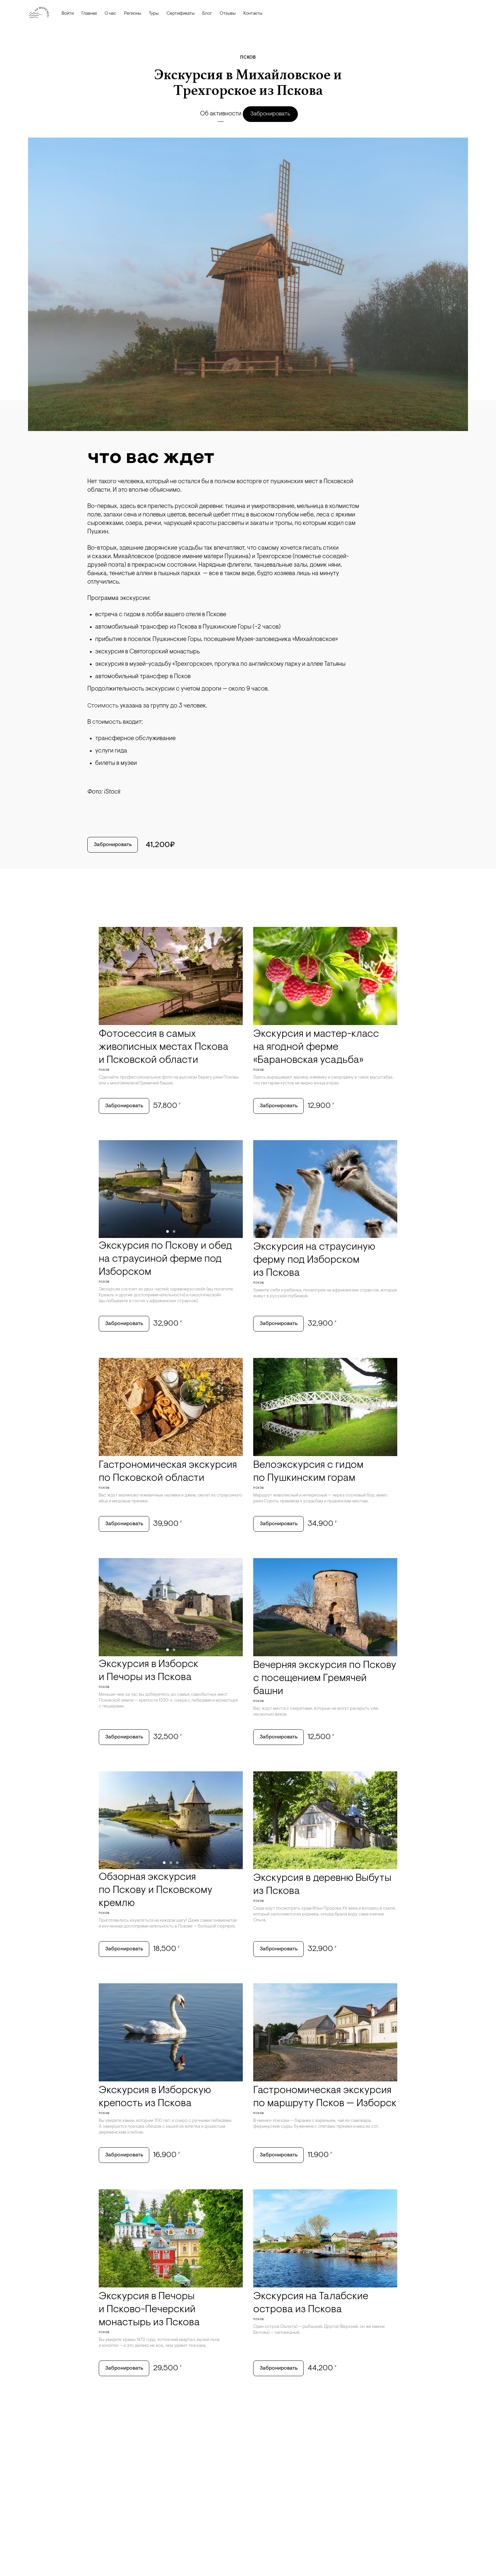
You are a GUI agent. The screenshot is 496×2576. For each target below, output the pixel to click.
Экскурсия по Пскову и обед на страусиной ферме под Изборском (165, 1264)
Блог (207, 13)
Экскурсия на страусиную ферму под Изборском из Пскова (314, 1265)
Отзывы (228, 13)
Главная (89, 13)
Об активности (217, 114)
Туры (154, 13)
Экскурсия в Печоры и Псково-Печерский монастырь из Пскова (149, 2335)
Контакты (252, 13)
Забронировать (274, 114)
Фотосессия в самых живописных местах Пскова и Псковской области (163, 1048)
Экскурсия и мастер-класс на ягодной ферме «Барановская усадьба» (316, 1048)
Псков (247, 57)
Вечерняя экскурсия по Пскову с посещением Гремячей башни (324, 1692)
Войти (68, 13)
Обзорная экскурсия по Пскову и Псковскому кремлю (155, 1908)
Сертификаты (181, 13)
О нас (110, 13)
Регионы (132, 13)
